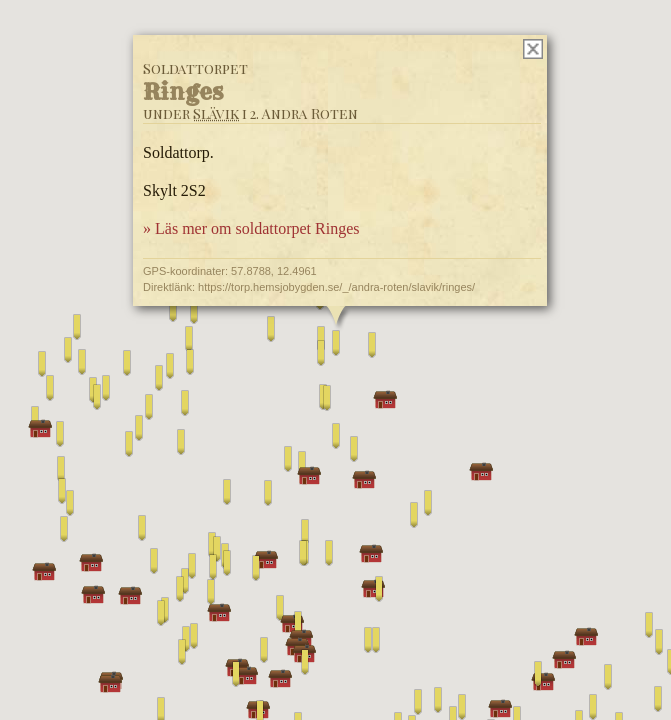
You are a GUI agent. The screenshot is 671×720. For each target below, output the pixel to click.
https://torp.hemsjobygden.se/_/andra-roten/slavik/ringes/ (336, 287)
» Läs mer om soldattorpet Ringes (251, 228)
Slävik (216, 113)
